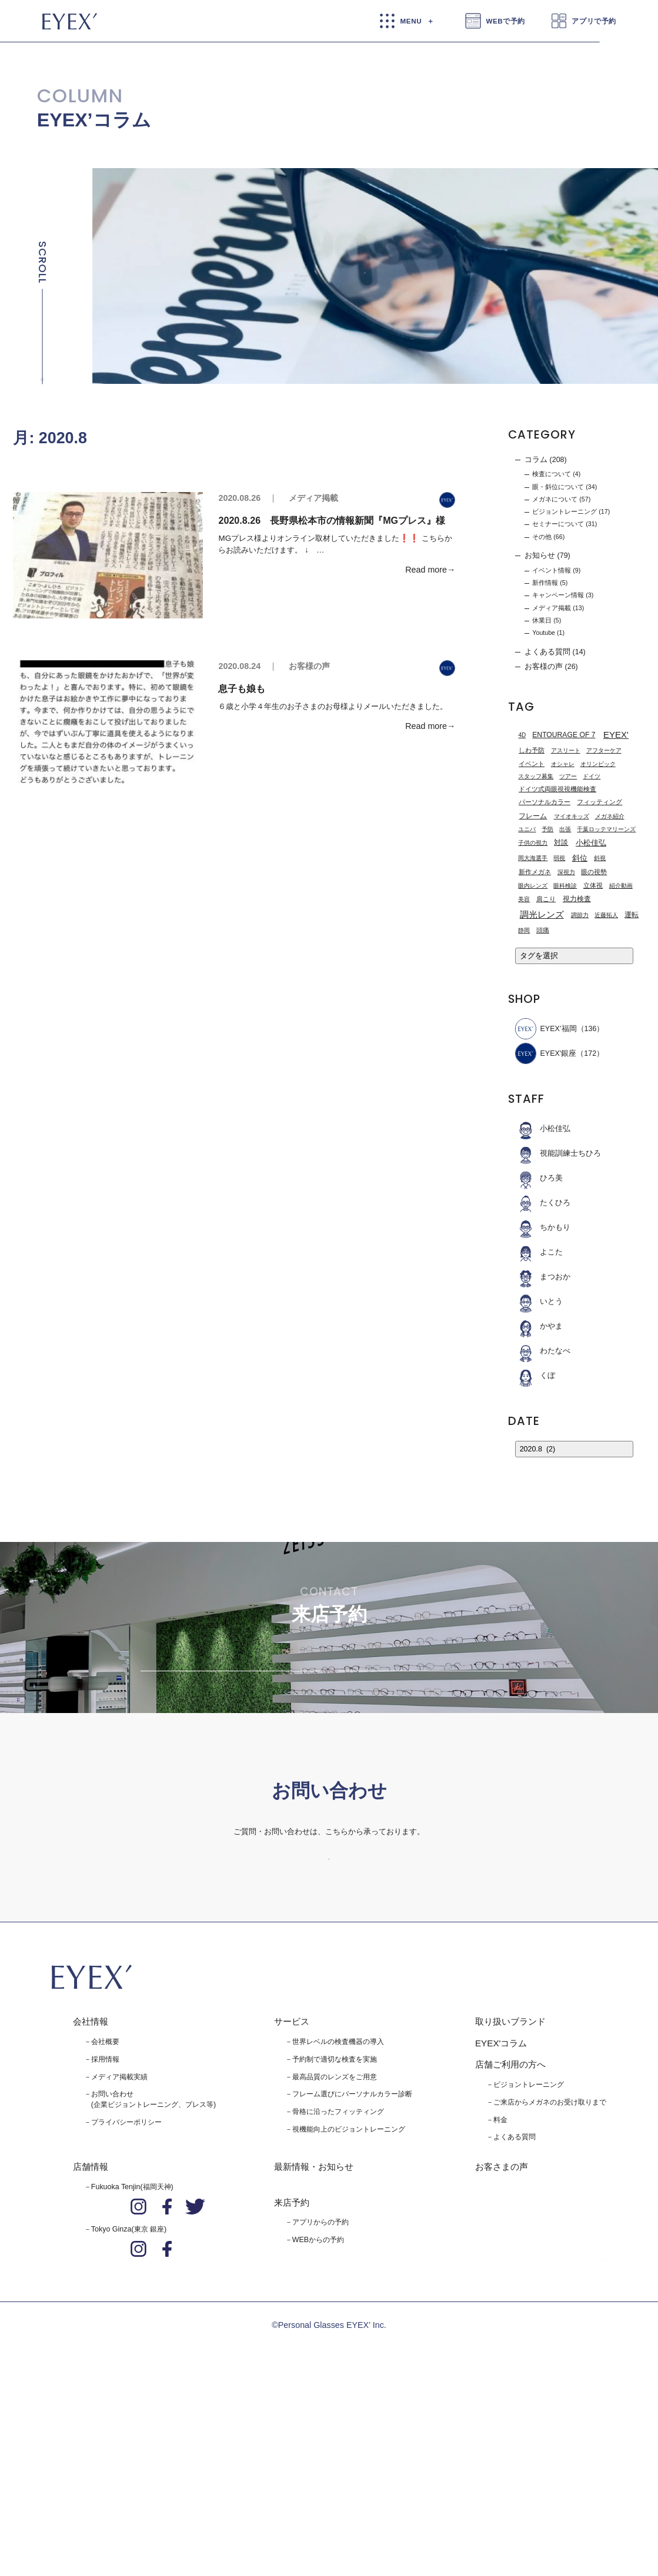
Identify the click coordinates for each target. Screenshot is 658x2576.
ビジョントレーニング (564, 511)
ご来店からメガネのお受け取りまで (549, 2287)
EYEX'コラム (501, 2228)
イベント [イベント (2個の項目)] (532, 763)
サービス (291, 2207)
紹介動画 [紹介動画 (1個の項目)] (621, 885)
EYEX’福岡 (545, 1028)
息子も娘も (241, 688)
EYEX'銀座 (545, 1054)
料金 (500, 2305)
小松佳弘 (542, 1129)
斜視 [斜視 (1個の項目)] (600, 858)
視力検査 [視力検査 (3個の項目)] (577, 899)
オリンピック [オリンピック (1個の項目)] (598, 764)
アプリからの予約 (320, 2408)
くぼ (535, 1376)
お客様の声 (309, 666)
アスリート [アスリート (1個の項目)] (565, 751)
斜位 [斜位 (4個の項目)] (579, 858)
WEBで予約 (505, 21)
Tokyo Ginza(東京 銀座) (128, 2415)
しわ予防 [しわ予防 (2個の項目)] (532, 750)
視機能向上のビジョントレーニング (348, 2315)
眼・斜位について (558, 486)
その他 (542, 536)
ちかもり (542, 1228)
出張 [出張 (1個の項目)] (565, 829)
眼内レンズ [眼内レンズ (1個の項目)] (532, 885)
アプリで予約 (594, 21)
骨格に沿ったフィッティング (338, 2297)
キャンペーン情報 (558, 595)
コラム (536, 460)
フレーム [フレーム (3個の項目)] (533, 816)
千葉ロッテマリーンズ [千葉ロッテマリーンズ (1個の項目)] (606, 829)
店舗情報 (90, 2352)
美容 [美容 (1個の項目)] (524, 899)
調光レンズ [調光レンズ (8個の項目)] (542, 915)
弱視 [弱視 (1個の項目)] (559, 858)
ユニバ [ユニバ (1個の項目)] (527, 829)
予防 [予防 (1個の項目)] (547, 829)
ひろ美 (539, 1178)
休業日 (542, 620)
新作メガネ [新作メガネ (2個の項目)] (535, 871)
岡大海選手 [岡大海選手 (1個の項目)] (532, 858)
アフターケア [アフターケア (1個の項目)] (604, 751)
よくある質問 (547, 652)
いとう (539, 1302)
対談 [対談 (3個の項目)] (561, 843)
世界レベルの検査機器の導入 (338, 2227)
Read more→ (430, 569)
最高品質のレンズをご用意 (334, 2262)
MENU (411, 21)
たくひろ (542, 1203)
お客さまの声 (501, 2352)
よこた (539, 1252)
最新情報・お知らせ (313, 2352)
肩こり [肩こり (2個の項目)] (546, 898)
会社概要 (105, 2227)
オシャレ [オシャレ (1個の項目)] (563, 764)
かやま (539, 1326)
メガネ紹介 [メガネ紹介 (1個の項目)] (609, 816)
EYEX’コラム (94, 120)
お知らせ (540, 555)
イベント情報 (551, 570)
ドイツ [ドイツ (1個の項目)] (591, 777)
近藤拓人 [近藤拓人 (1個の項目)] (606, 915)
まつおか (542, 1277)
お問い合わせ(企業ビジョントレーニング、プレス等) (153, 2285)
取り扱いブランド (510, 2207)
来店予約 (291, 2388)
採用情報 (105, 2244)
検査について (551, 473)
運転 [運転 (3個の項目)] (631, 915)
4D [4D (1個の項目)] (522, 735)
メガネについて (554, 499)
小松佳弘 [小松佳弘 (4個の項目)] (591, 842)
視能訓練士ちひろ (558, 1154)
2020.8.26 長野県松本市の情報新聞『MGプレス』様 (331, 520)
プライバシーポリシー (126, 2308)
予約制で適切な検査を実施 (334, 2244)
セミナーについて (558, 524)
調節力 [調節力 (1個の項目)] (580, 915)
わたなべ (542, 1351)
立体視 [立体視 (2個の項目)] (593, 885)
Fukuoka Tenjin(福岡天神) (132, 2372)
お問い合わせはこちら (329, 2022)
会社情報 (90, 2207)
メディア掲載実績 (119, 2262)
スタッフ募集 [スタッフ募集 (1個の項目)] (535, 777)
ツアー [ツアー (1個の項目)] (568, 777)
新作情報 (545, 582)
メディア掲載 (313, 498)
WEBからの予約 (318, 2425)
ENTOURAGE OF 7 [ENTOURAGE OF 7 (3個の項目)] (563, 735)
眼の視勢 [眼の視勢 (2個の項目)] (594, 871)
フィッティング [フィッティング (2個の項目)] (599, 802)
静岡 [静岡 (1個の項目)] (524, 930)
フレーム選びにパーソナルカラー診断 (352, 2280)
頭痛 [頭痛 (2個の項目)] (542, 930)
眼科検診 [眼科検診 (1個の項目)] (565, 885)
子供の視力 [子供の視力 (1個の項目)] (532, 842)
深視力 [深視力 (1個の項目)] (566, 872)
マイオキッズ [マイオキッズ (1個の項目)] (571, 816)
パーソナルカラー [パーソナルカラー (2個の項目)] (544, 802)
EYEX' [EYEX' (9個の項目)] (616, 735)
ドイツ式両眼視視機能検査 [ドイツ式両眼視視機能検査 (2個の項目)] (557, 788)
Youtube (543, 632)
